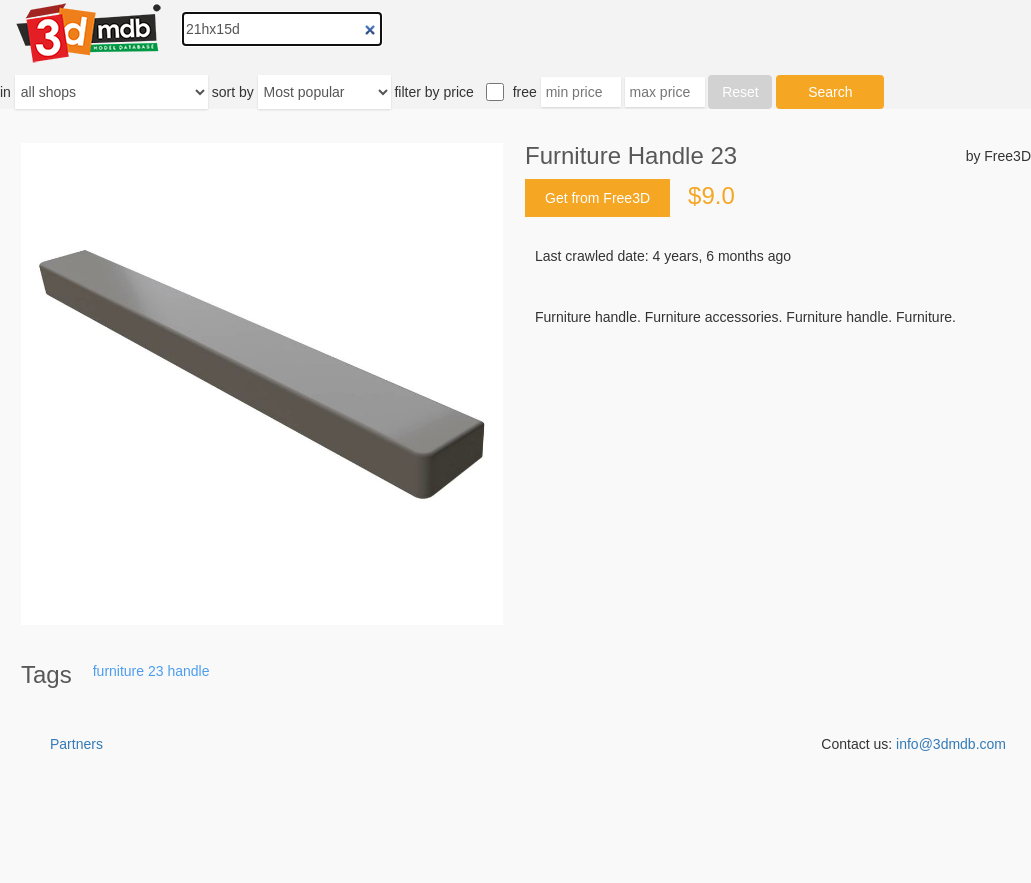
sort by (233, 92)
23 (156, 671)
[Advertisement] (778, 479)
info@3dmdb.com (951, 744)
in (5, 92)
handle (188, 671)
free (525, 92)
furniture (118, 671)
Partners (76, 744)
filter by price (433, 92)
